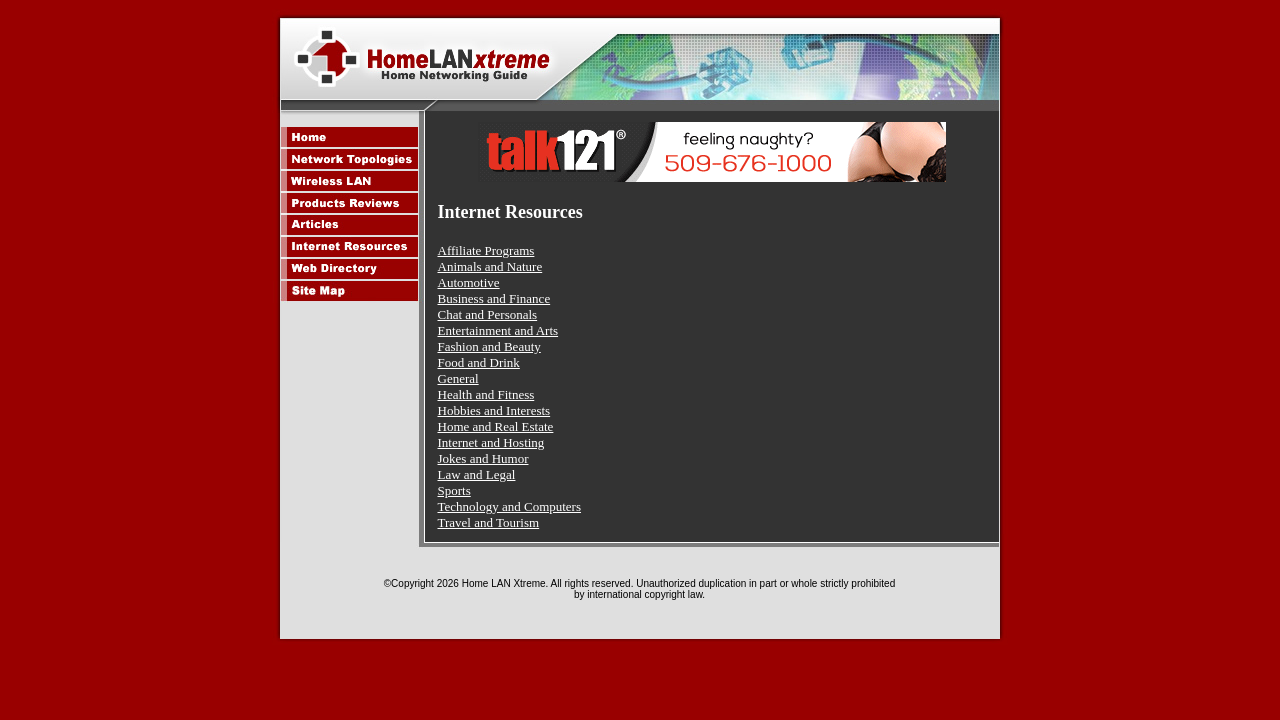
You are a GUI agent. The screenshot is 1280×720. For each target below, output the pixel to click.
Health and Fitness (486, 394)
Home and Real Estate (496, 426)
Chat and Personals (488, 314)
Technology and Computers (510, 506)
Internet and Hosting (491, 442)
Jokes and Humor (483, 458)
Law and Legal (477, 474)
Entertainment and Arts (498, 330)
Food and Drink (479, 362)
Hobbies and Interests (494, 410)
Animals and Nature (490, 266)
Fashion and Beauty (489, 346)
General (458, 378)
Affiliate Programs (486, 250)
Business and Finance (494, 298)
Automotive (469, 282)
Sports (454, 490)
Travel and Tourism (489, 522)
